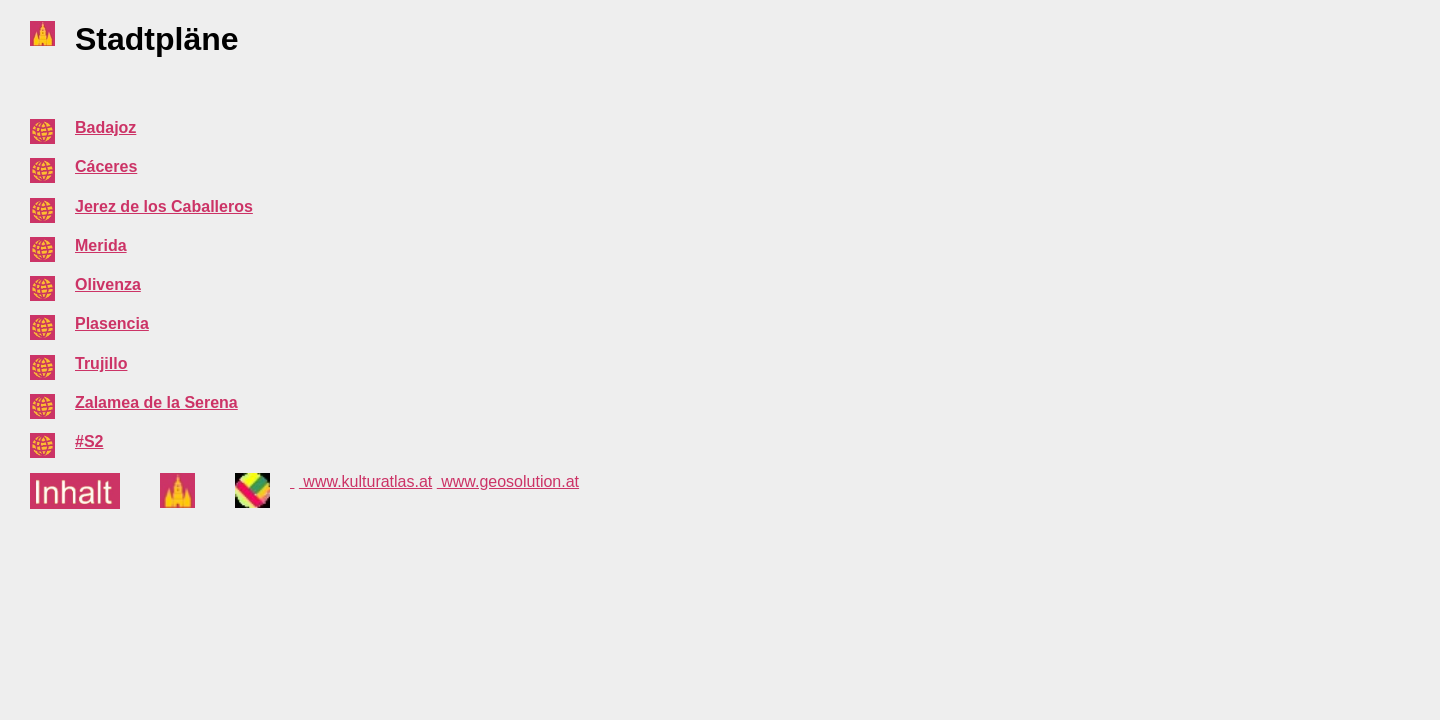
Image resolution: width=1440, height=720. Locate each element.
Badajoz (105, 127)
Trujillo (101, 363)
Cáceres (106, 166)
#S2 (89, 441)
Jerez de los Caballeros (164, 206)
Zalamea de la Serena (156, 402)
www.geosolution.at (508, 481)
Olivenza (108, 284)
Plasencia (112, 323)
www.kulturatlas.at (365, 481)
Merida (101, 245)
